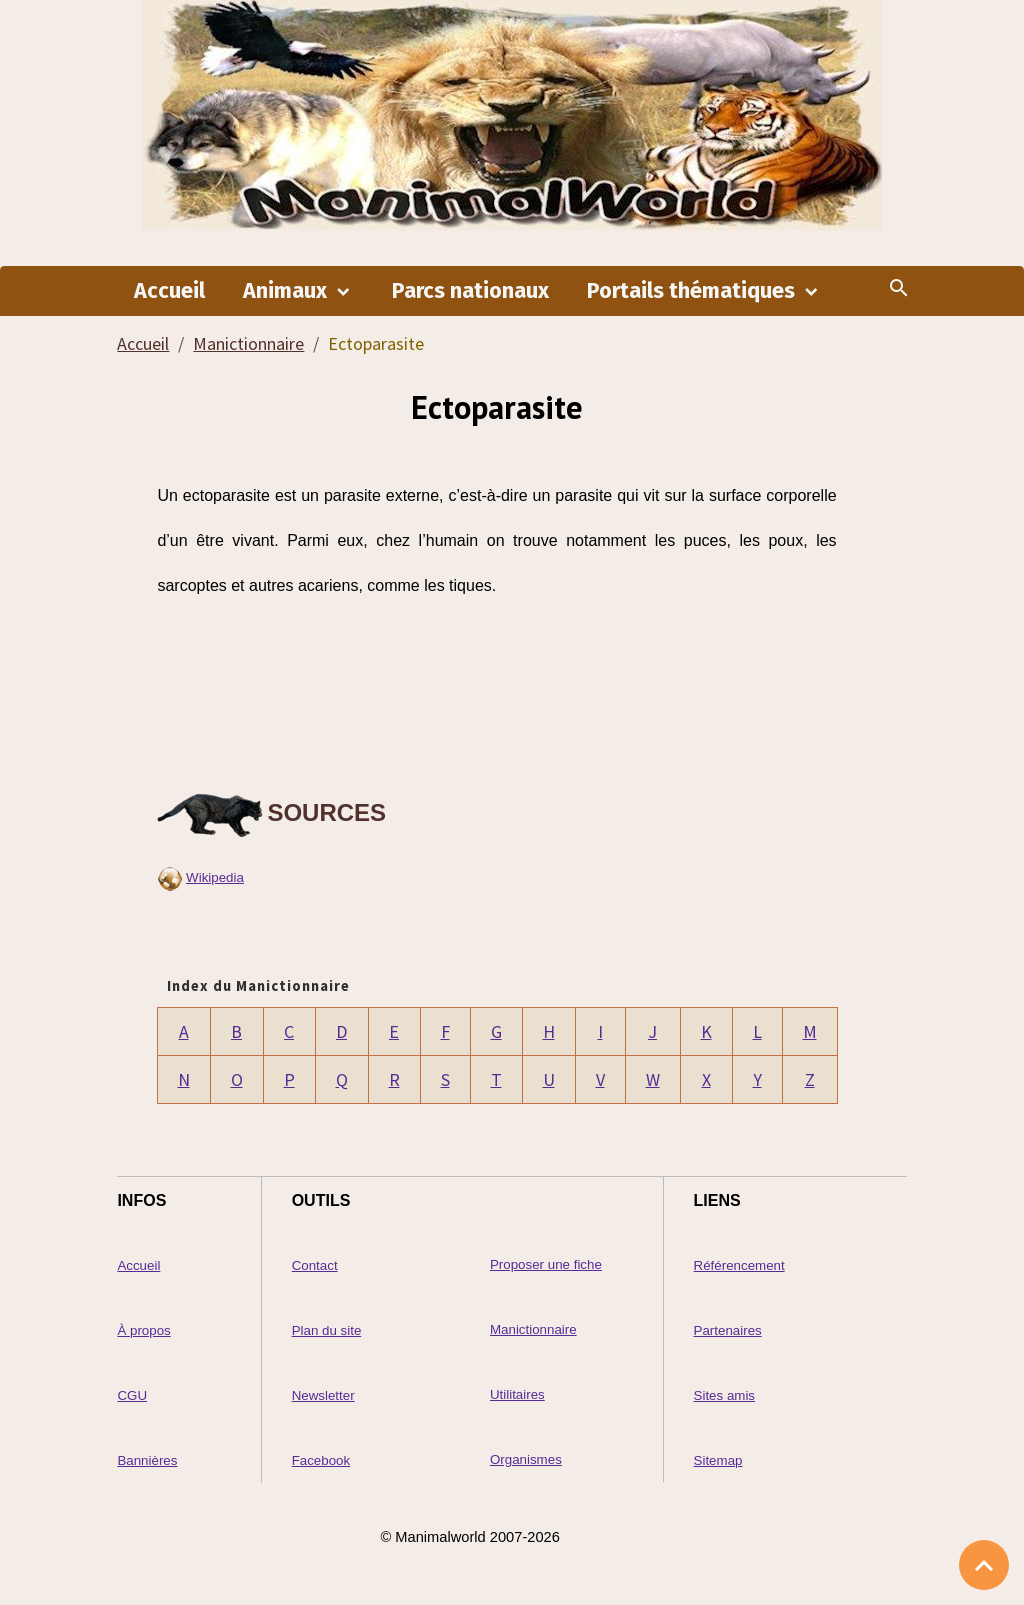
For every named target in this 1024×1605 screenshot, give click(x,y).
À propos (143, 1330)
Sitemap (718, 1460)
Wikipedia (215, 877)
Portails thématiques (693, 291)
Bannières (147, 1460)
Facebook (321, 1460)
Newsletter (323, 1395)
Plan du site (327, 1330)
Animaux (287, 291)
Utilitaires (517, 1394)
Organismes (526, 1459)
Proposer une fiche (546, 1264)
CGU (132, 1395)
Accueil (169, 291)
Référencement (739, 1265)
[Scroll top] (984, 1565)
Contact (315, 1265)
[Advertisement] (497, 692)
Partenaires (728, 1330)
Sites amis (724, 1395)
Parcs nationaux (470, 291)
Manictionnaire (248, 343)
